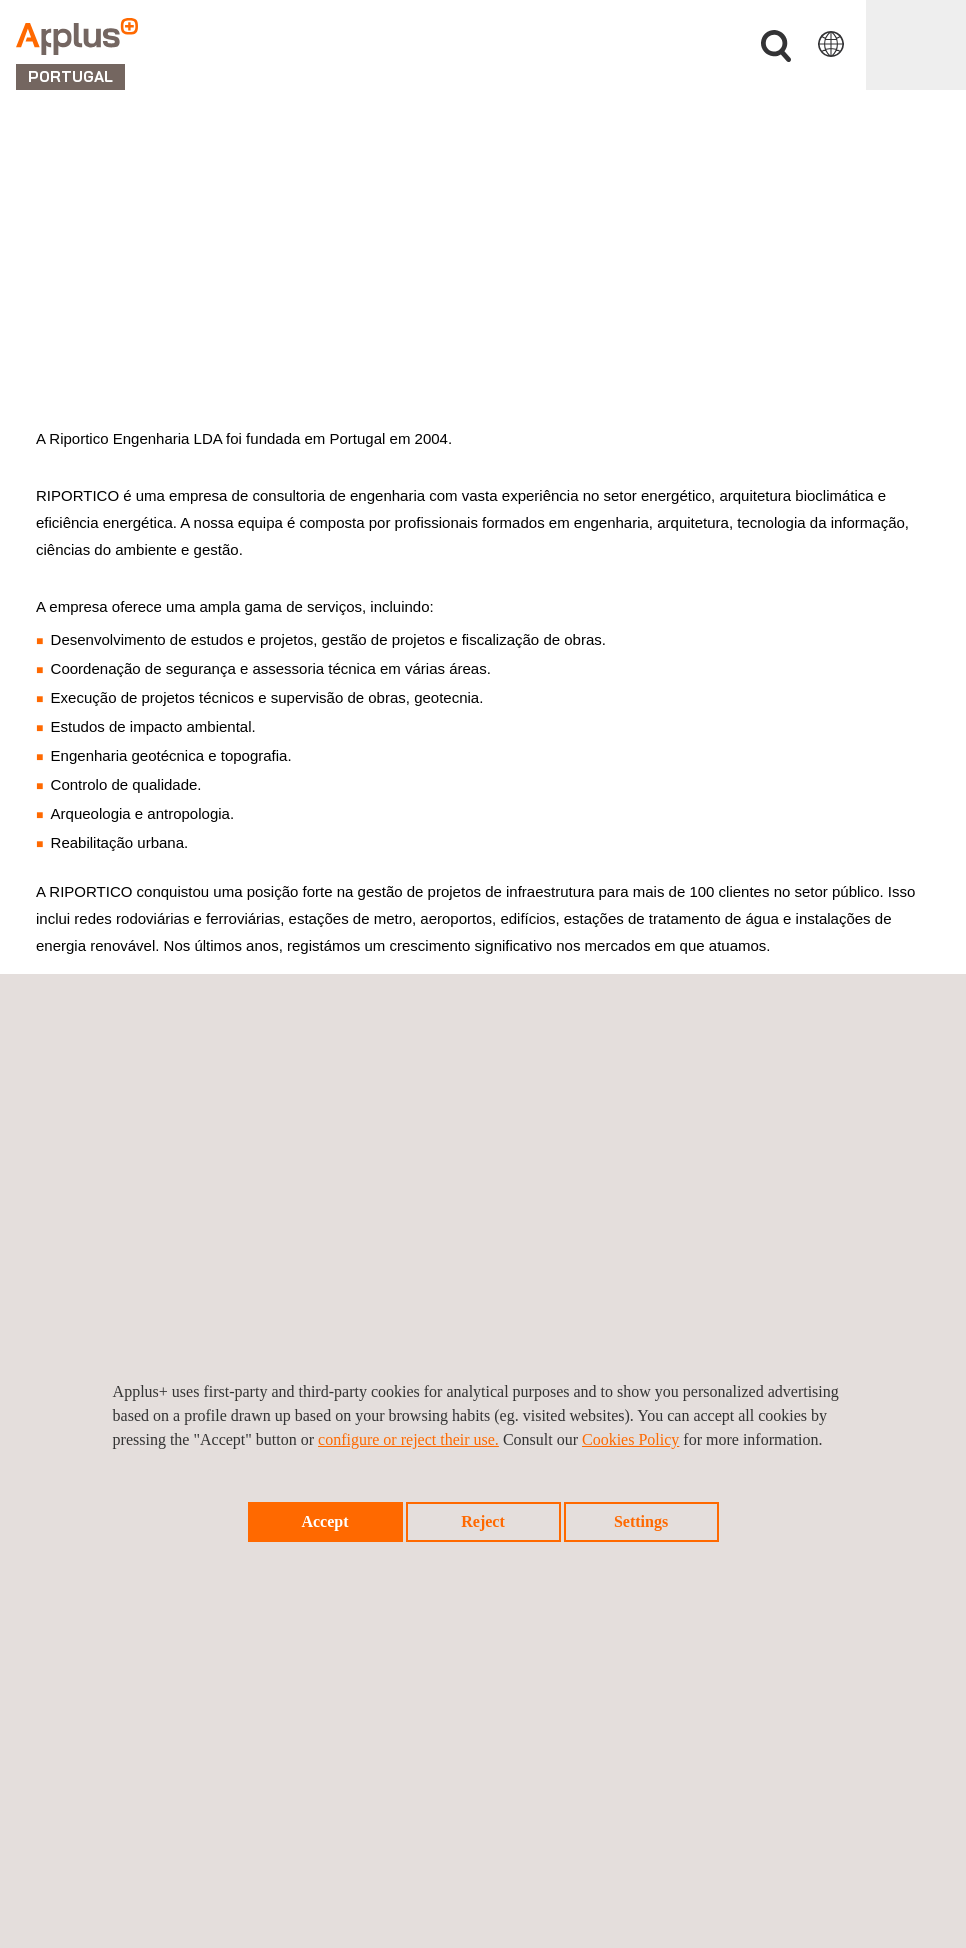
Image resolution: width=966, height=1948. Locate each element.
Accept (324, 1521)
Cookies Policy (630, 1439)
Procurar (776, 46)
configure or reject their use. (408, 1439)
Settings (641, 1521)
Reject (483, 1521)
